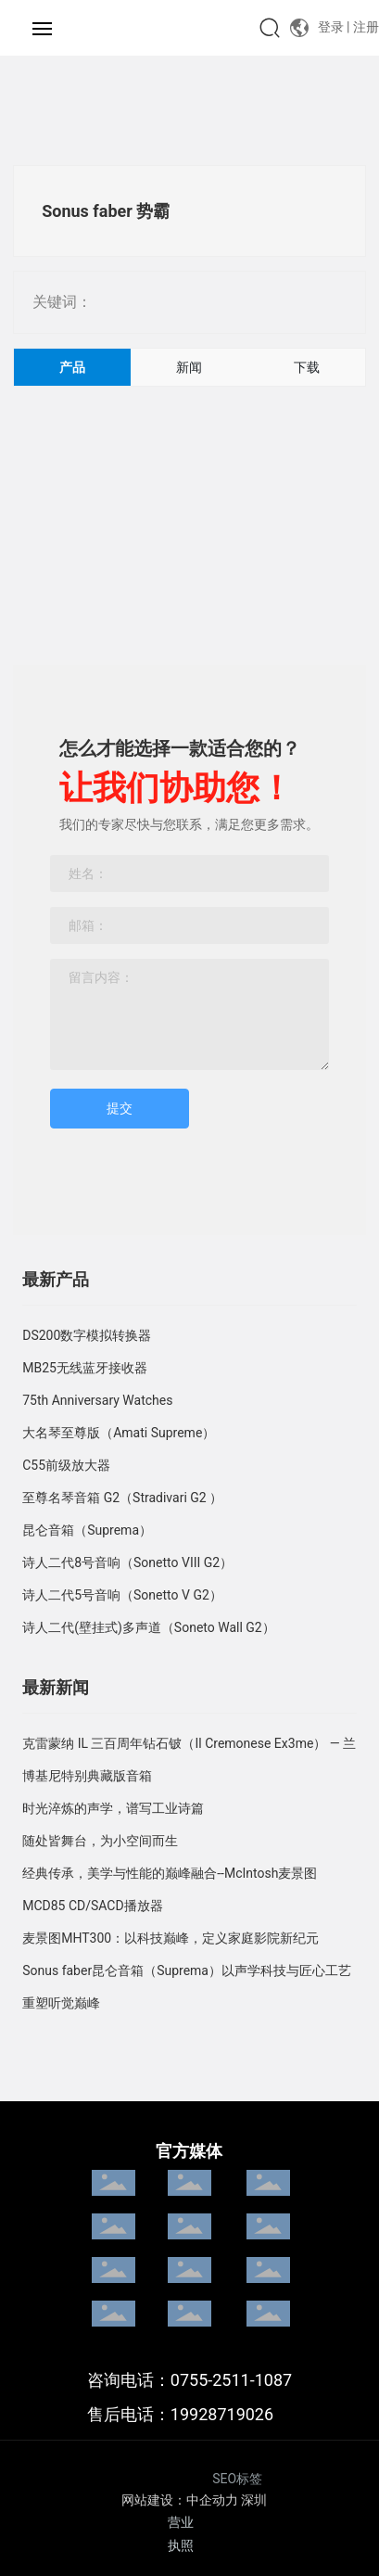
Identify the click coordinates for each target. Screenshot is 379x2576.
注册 (366, 26)
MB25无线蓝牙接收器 (84, 1367)
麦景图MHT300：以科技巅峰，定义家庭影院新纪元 (170, 1938)
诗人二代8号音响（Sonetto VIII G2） (127, 1562)
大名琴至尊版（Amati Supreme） (118, 1432)
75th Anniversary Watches (97, 1400)
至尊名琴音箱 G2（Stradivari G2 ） (122, 1497)
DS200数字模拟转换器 (86, 1335)
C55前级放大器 (66, 1465)
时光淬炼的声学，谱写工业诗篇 (113, 1808)
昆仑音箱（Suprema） (87, 1530)
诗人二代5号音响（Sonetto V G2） (122, 1595)
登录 (332, 26)
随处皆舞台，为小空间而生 (100, 1840)
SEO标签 (237, 2478)
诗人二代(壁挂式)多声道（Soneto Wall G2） (148, 1627)
